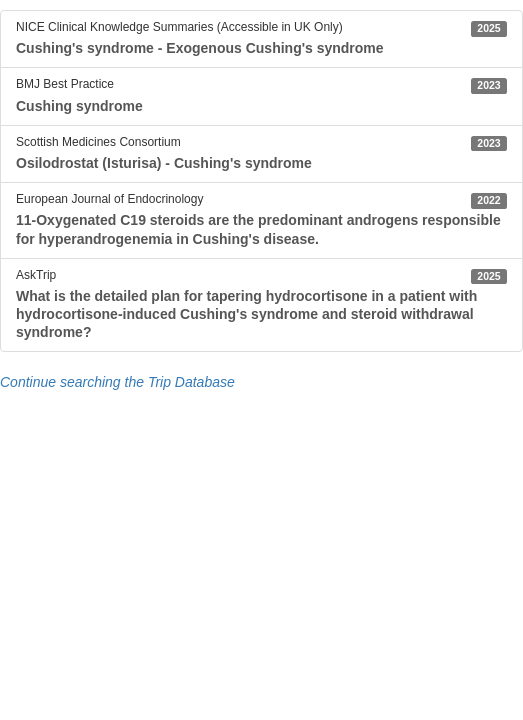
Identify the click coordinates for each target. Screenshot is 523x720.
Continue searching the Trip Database (117, 382)
